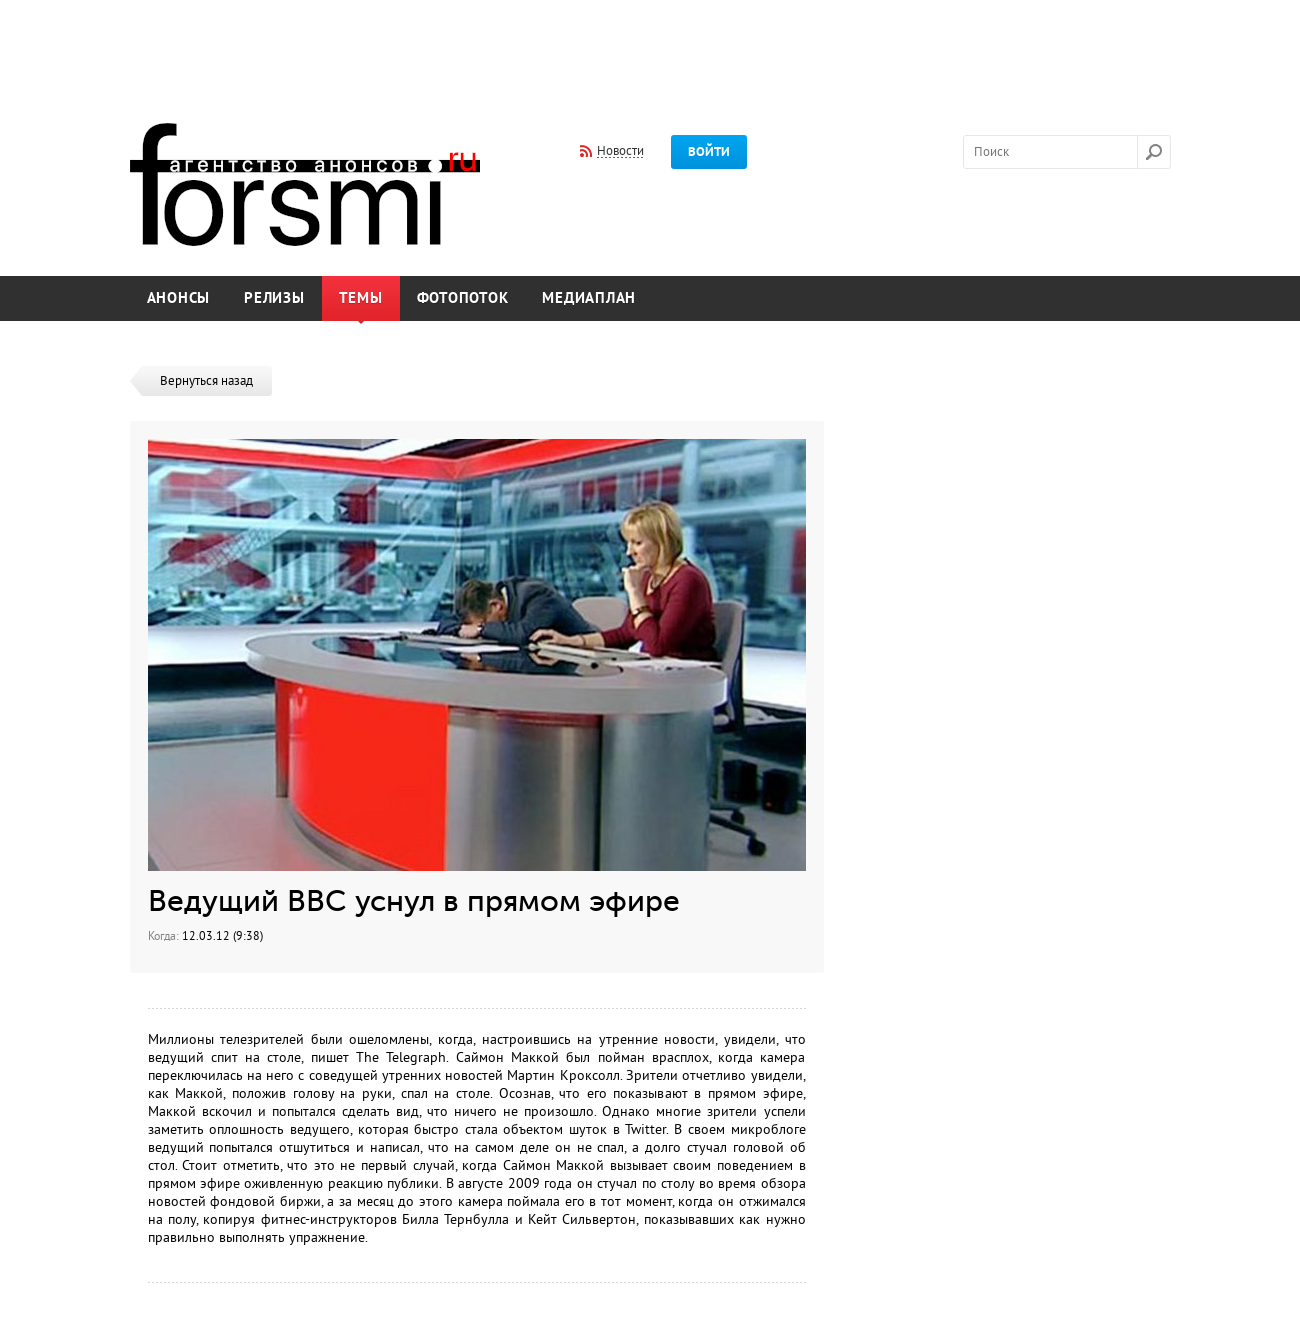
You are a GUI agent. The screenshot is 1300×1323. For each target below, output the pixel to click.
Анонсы (179, 298)
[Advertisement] (650, 48)
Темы (361, 298)
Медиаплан (589, 298)
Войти (709, 152)
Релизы (274, 298)
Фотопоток (463, 298)
